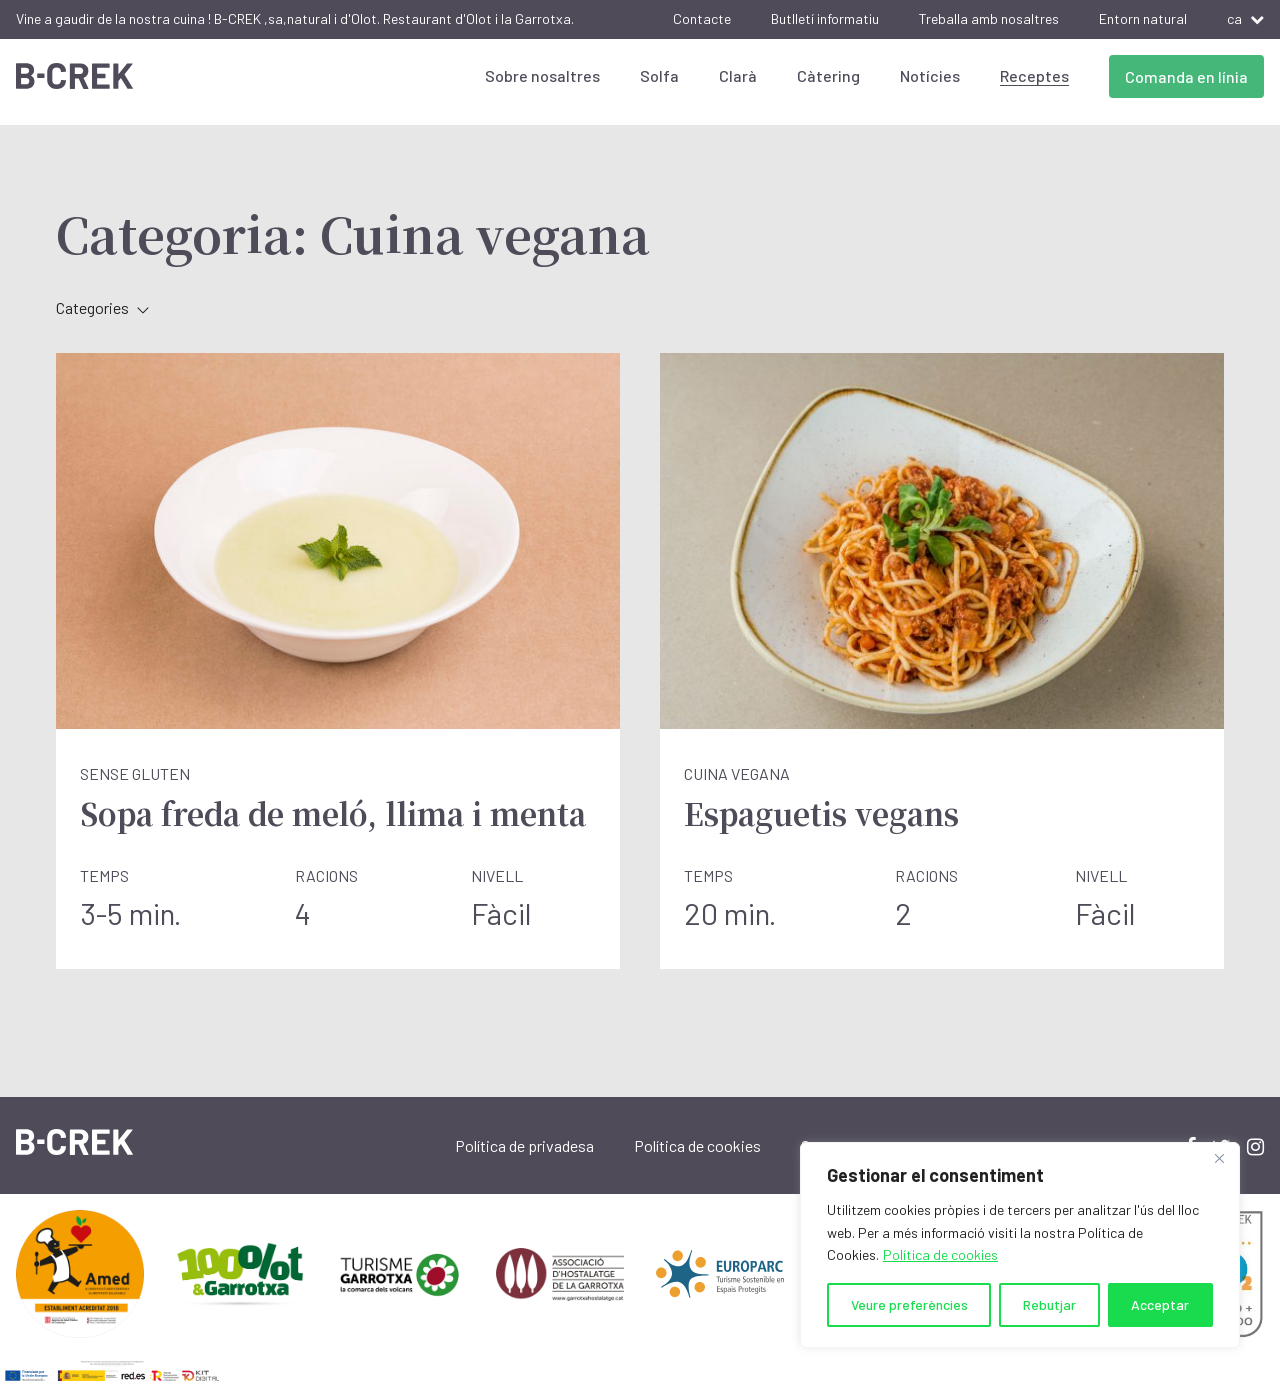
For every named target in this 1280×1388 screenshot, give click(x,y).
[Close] (1219, 1159)
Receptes (1034, 75)
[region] (1020, 1245)
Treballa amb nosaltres (989, 18)
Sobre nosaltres (542, 75)
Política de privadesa (524, 1145)
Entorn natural (1143, 18)
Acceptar (1160, 1304)
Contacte (702, 18)
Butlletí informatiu (825, 18)
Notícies (930, 75)
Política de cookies (940, 1254)
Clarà (738, 75)
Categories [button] (102, 308)
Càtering (828, 75)
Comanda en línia (1186, 76)
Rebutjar (1049, 1304)
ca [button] (1245, 18)
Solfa (659, 75)
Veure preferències (909, 1304)
